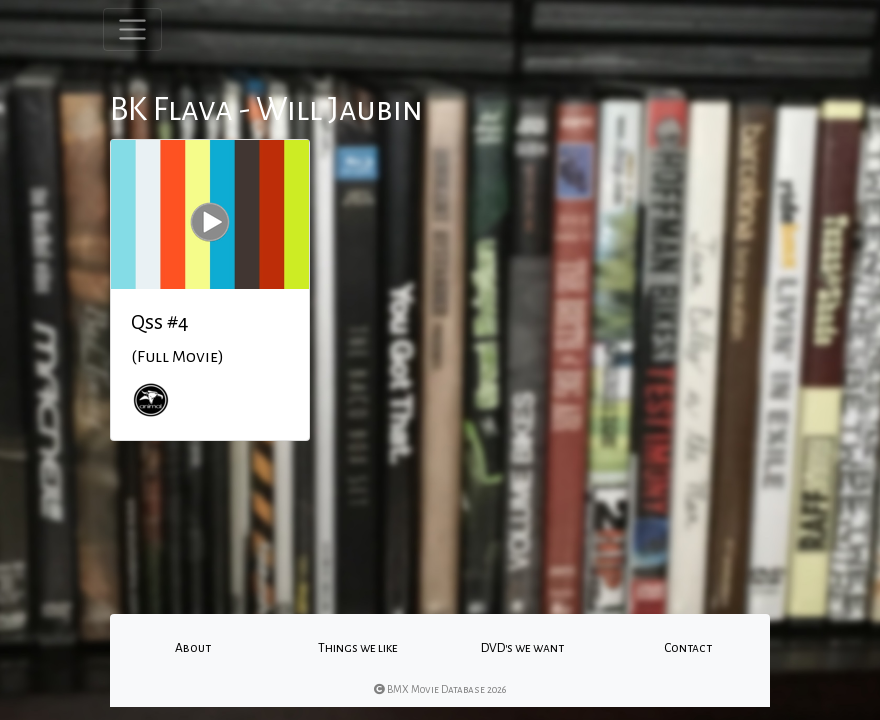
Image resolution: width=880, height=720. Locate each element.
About (193, 648)
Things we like (358, 648)
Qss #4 (160, 322)
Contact (688, 648)
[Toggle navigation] (132, 29)
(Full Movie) (177, 357)
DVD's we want (522, 648)
